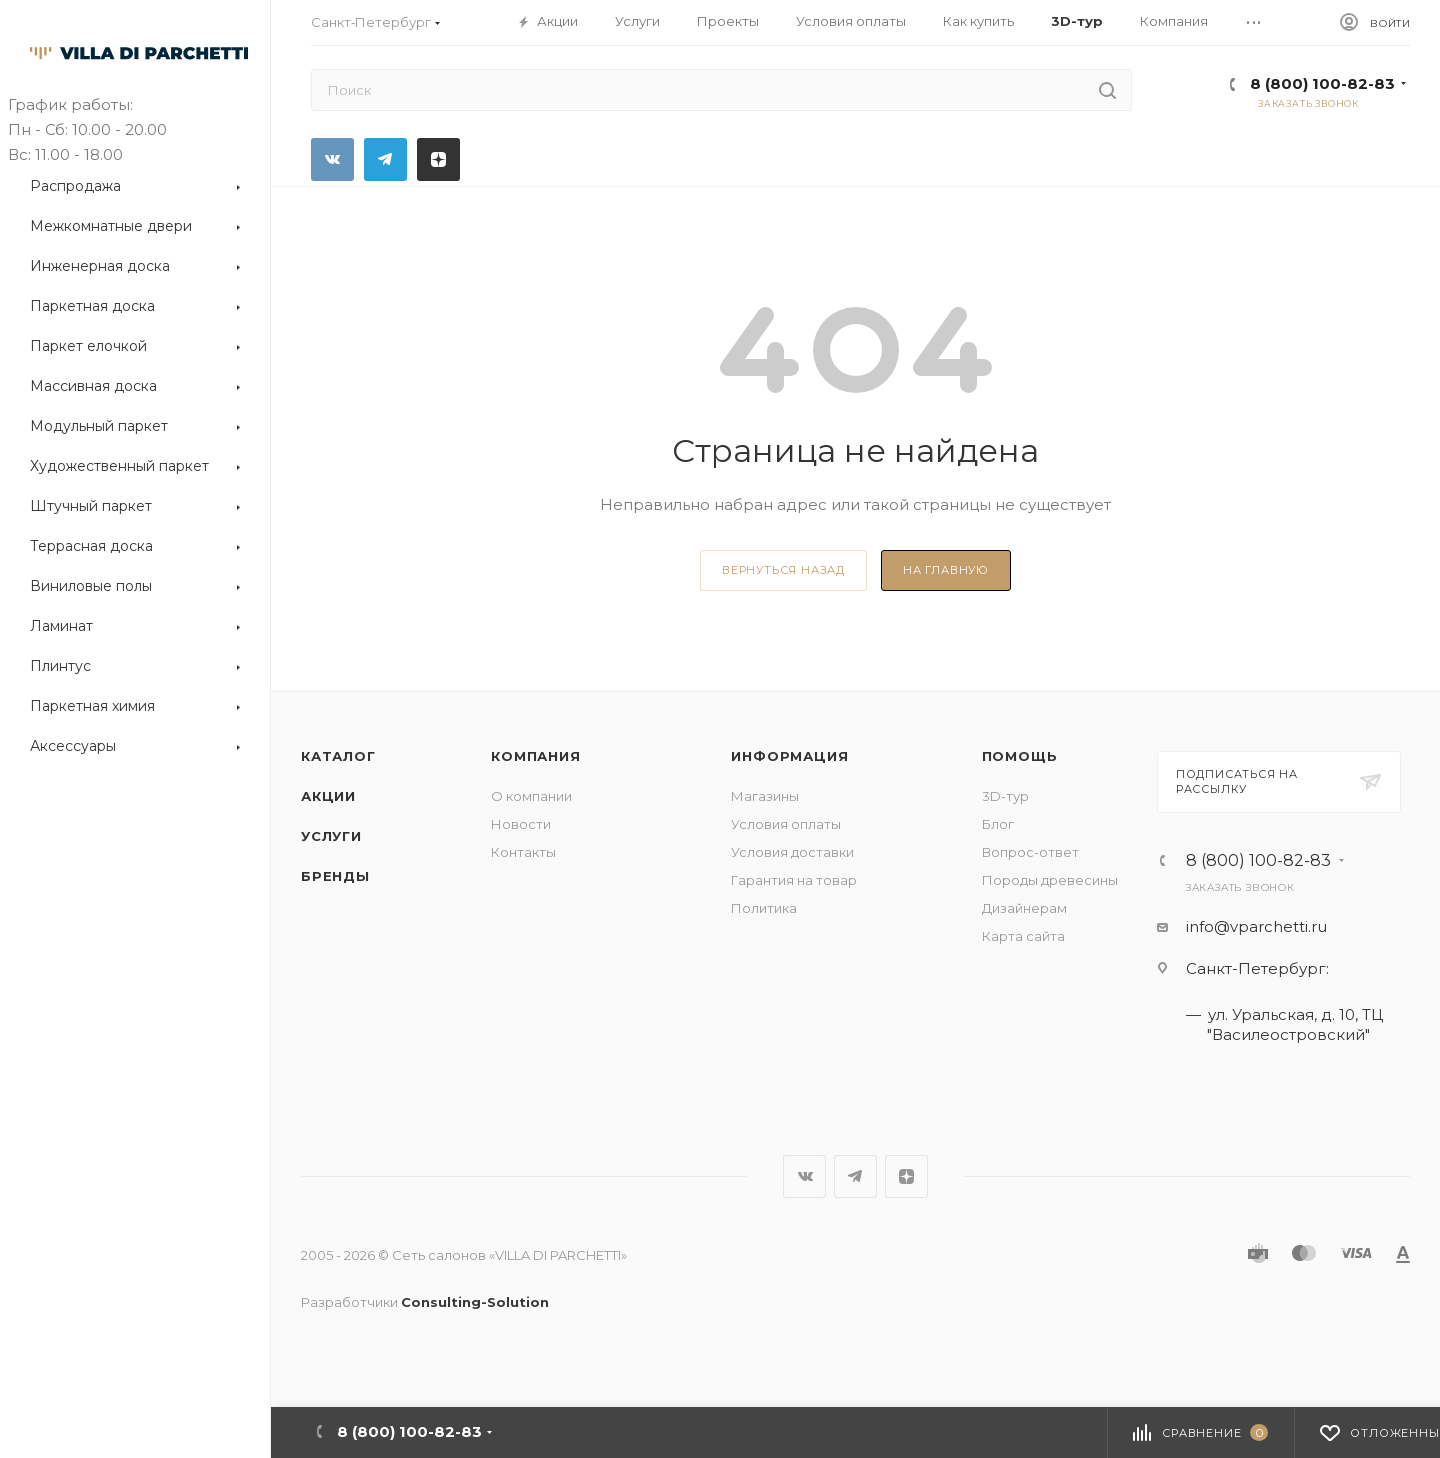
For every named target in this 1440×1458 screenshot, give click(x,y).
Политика (764, 908)
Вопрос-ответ (1030, 852)
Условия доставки (792, 852)
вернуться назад (783, 570)
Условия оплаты (786, 824)
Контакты (523, 852)
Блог (998, 824)
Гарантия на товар (794, 880)
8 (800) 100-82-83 (1322, 83)
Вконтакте (332, 159)
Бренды (335, 876)
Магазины (765, 796)
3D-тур (1005, 796)
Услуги (331, 836)
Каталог (338, 756)
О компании (531, 796)
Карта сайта (1023, 936)
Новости (521, 824)
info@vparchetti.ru (1256, 926)
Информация (789, 756)
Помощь (1020, 756)
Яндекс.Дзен (438, 159)
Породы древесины (1050, 880)
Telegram (385, 159)
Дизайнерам (1024, 908)
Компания (535, 756)
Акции (328, 796)
